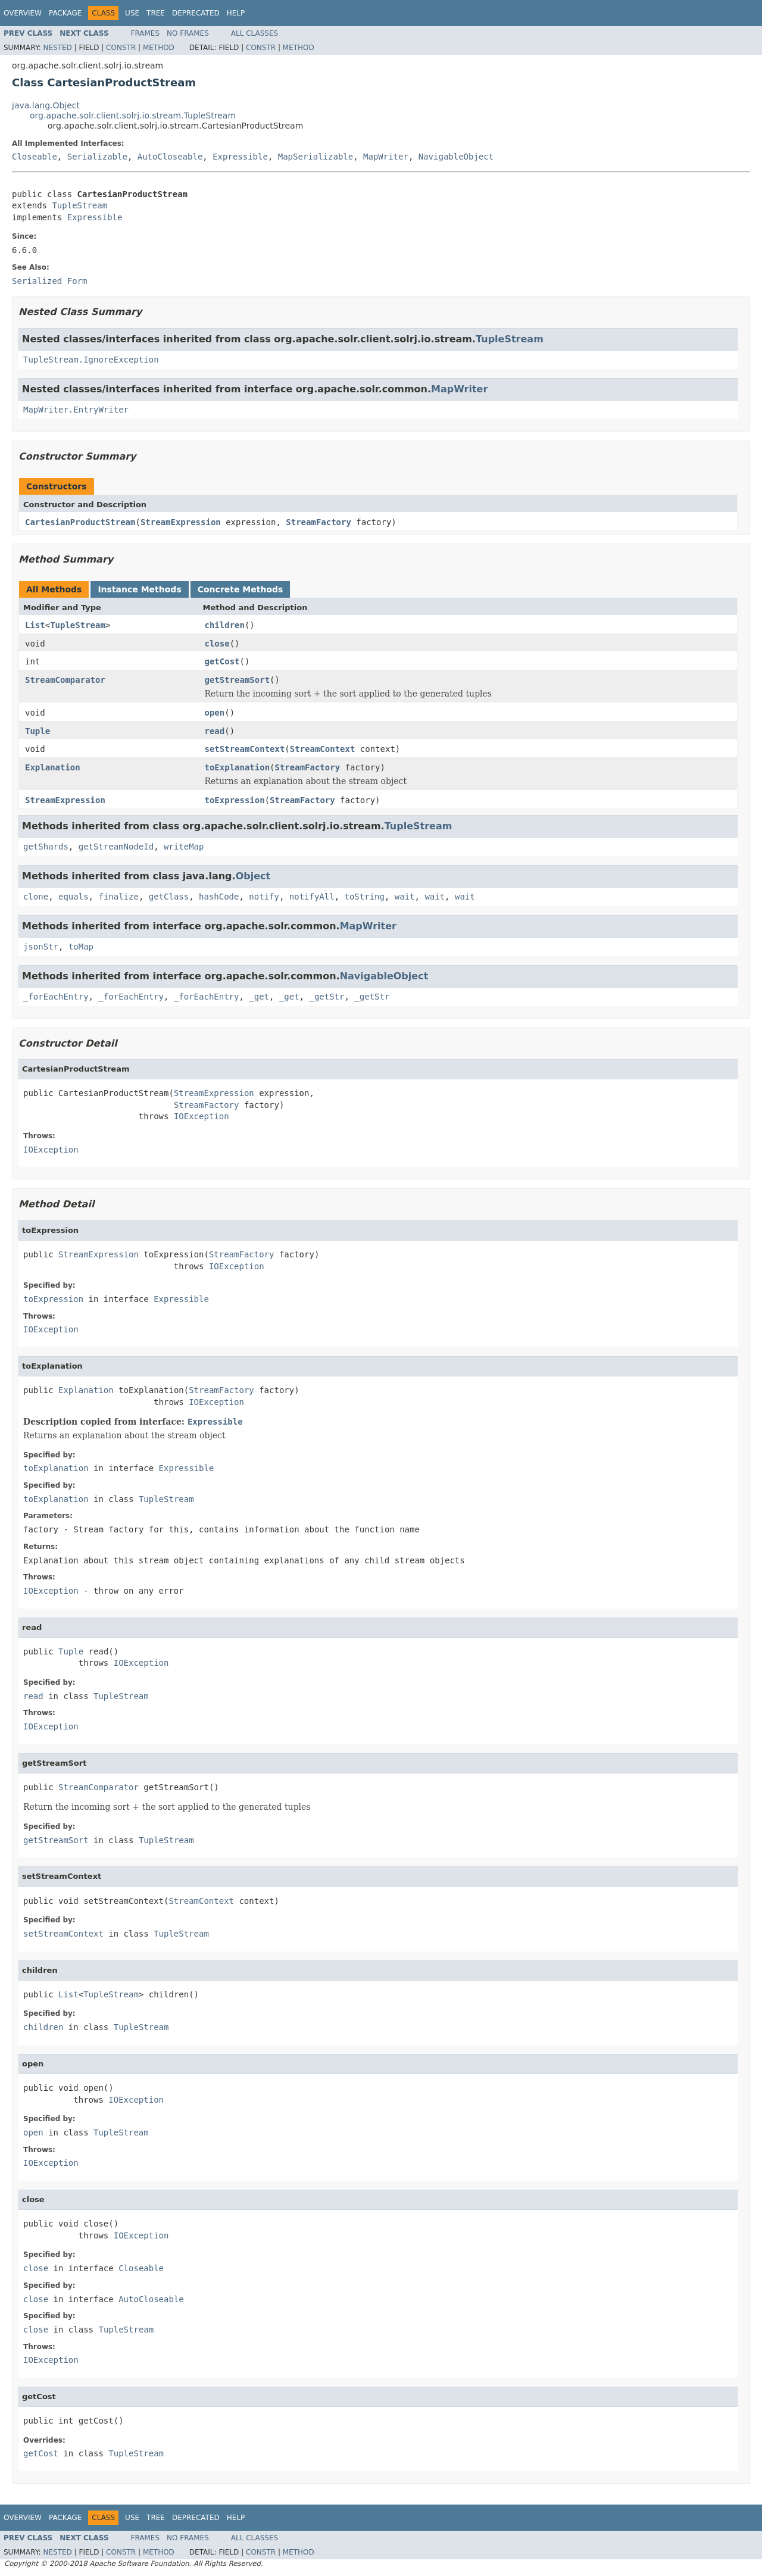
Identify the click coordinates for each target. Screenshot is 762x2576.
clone (35, 896)
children (225, 625)
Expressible (240, 156)
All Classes (254, 33)
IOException (201, 1116)
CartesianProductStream (80, 522)
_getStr (326, 996)
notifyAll (312, 896)
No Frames (188, 33)
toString (365, 896)
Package (65, 13)
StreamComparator (65, 680)
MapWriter (385, 156)
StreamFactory (318, 522)
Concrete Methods (240, 589)
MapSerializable (315, 156)
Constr (121, 47)
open (215, 712)
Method (158, 47)
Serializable (97, 156)
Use (132, 13)
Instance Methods (139, 589)
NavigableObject (456, 156)
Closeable (34, 156)
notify (264, 896)
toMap (80, 946)
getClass (169, 896)
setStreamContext (245, 749)
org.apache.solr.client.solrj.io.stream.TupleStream (133, 115)
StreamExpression (180, 522)
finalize (118, 896)
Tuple (37, 731)
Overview (23, 13)
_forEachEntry (56, 996)
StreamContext (322, 749)
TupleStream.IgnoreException (91, 359)
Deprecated (196, 13)
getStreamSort (237, 680)
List (35, 625)
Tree (155, 13)
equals (73, 896)
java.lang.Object (46, 105)
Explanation (52, 767)
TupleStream (79, 205)
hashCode (219, 896)
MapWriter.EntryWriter (76, 409)
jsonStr (40, 946)
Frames (145, 33)
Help (236, 13)
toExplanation (237, 767)
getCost (222, 661)
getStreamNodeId (116, 846)
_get (259, 996)
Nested (57, 47)
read (215, 731)
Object (253, 876)
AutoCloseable (170, 156)
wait (405, 896)
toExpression (235, 800)
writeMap (184, 846)
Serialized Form (49, 281)
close (217, 643)
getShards (45, 846)
